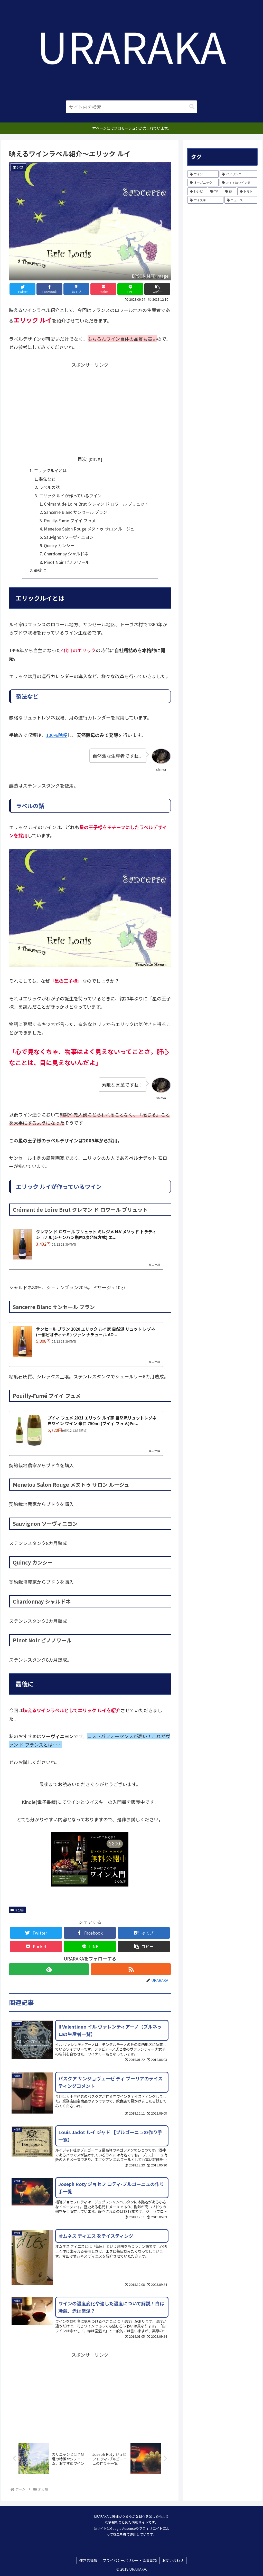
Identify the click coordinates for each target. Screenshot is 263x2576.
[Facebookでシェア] (49, 289)
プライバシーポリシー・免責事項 (130, 2560)
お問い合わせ (173, 2560)
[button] (191, 107)
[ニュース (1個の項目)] (240, 200)
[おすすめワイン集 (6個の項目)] (238, 182)
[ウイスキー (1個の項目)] (205, 200)
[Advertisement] (90, 405)
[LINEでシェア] (130, 289)
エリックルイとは (50, 470)
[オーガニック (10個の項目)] (203, 182)
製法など (47, 479)
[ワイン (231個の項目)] (203, 174)
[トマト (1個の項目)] (247, 191)
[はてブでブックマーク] (76, 289)
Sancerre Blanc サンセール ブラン (75, 512)
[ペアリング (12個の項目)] (238, 174)
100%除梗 (56, 735)
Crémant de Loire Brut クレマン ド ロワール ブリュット (96, 504)
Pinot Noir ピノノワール (66, 562)
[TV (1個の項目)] (215, 191)
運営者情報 (88, 2560)
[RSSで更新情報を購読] (131, 1969)
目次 (82, 459)
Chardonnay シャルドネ (66, 554)
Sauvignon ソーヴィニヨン (68, 537)
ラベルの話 (49, 487)
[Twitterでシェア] (22, 289)
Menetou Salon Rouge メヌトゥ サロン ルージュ (89, 529)
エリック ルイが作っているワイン (70, 496)
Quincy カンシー (59, 545)
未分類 (17, 1910)
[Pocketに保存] (103, 289)
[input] (131, 106)
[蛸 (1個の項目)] (229, 191)
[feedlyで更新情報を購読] (49, 1969)
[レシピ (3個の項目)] (197, 191)
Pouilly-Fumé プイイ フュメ (70, 520)
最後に (40, 570)
